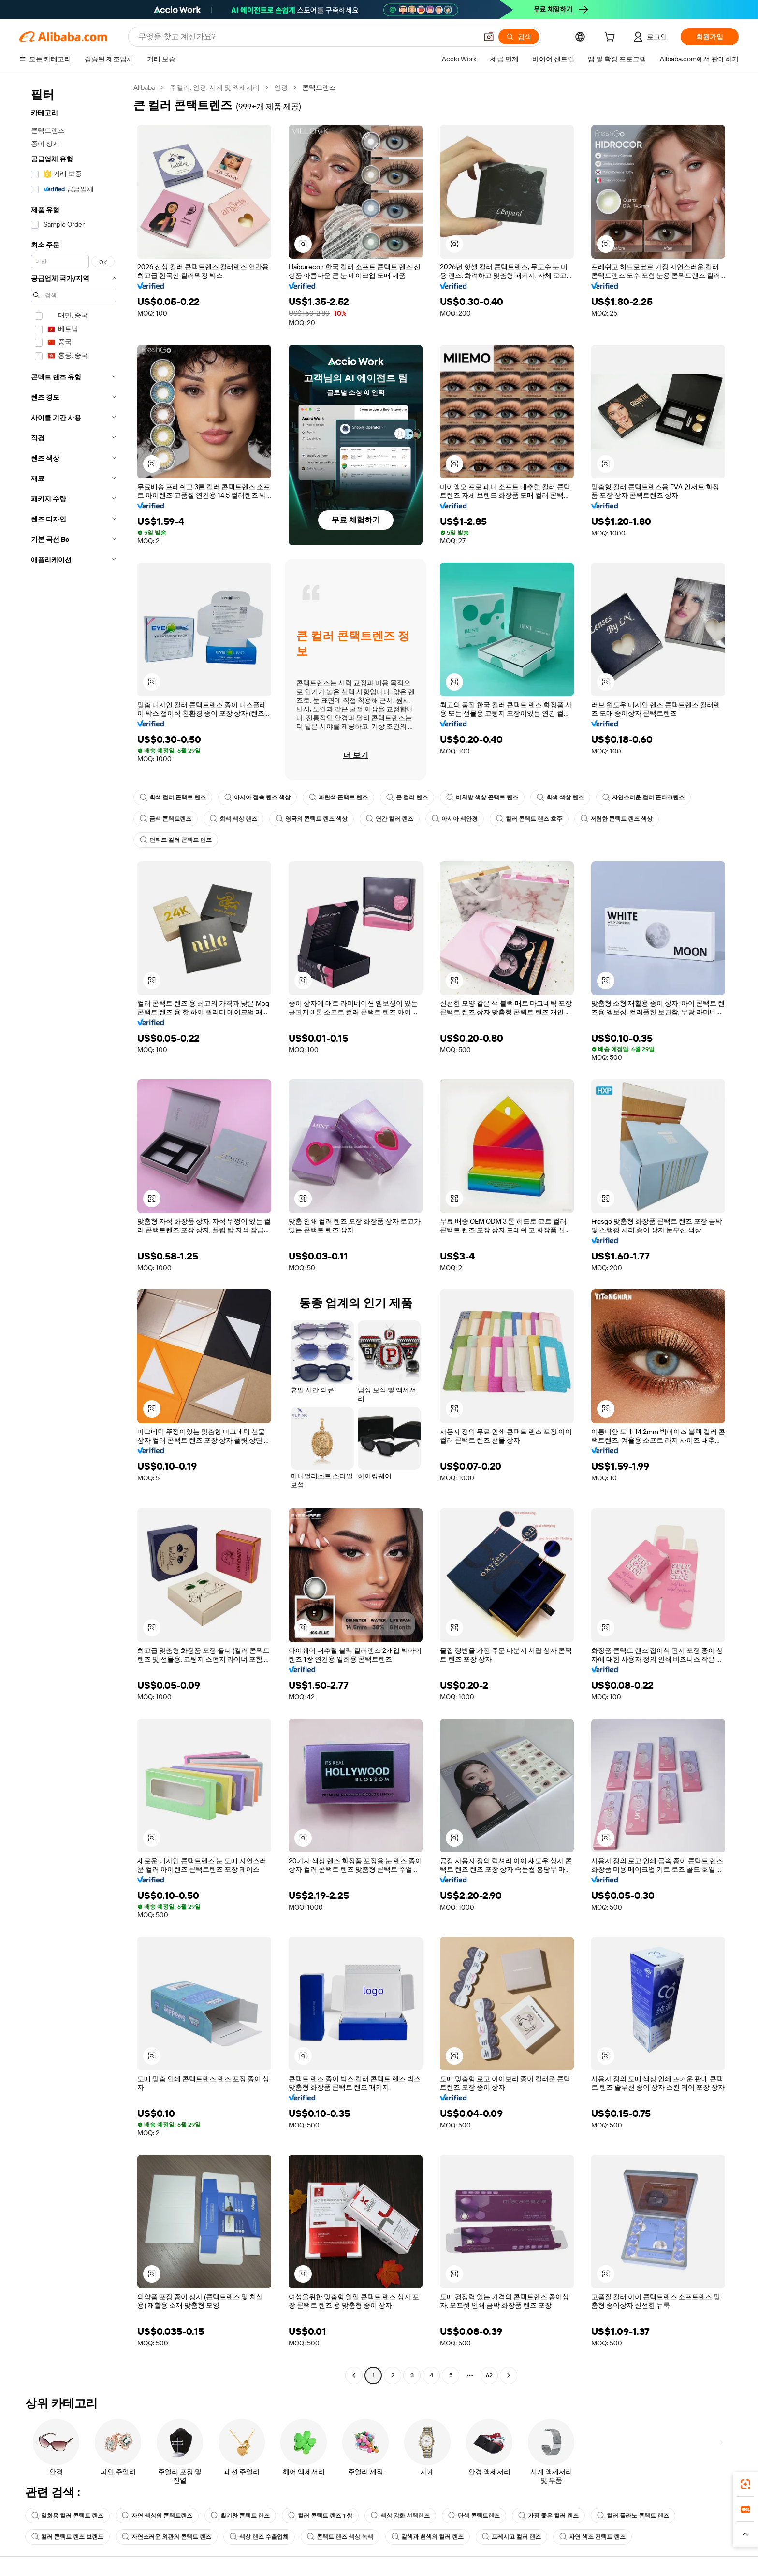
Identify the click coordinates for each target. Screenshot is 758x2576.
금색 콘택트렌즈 (165, 819)
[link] (745, 2484)
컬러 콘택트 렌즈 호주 (529, 819)
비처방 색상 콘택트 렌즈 (482, 797)
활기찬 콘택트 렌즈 (240, 2515)
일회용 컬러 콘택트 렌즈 (67, 2515)
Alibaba (144, 87)
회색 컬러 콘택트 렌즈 (173, 797)
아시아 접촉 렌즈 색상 (257, 797)
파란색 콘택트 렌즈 (338, 797)
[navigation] (73, 1232)
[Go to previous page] (354, 2375)
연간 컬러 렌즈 (389, 819)
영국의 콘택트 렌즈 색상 (312, 819)
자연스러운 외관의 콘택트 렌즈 (166, 2537)
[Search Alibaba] (306, 36)
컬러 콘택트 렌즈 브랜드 (67, 2537)
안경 (281, 87)
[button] (489, 37)
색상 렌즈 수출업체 (259, 2537)
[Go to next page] (508, 2375)
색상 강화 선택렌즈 (400, 2515)
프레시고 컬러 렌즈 (511, 2537)
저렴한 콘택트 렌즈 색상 (617, 819)
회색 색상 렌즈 (560, 797)
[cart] (611, 38)
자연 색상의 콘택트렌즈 (157, 2515)
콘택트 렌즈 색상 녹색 (340, 2537)
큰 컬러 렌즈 (407, 797)
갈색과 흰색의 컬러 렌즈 (428, 2537)
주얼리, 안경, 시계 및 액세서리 (215, 87)
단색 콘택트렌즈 (474, 2515)
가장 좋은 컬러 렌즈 (548, 2515)
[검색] (518, 36)
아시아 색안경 (455, 819)
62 (489, 2375)
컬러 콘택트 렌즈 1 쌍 (320, 2515)
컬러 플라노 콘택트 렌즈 (633, 2515)
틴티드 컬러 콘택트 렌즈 (176, 840)
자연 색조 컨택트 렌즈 (592, 2537)
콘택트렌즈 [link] (319, 87)
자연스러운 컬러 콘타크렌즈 (643, 797)
